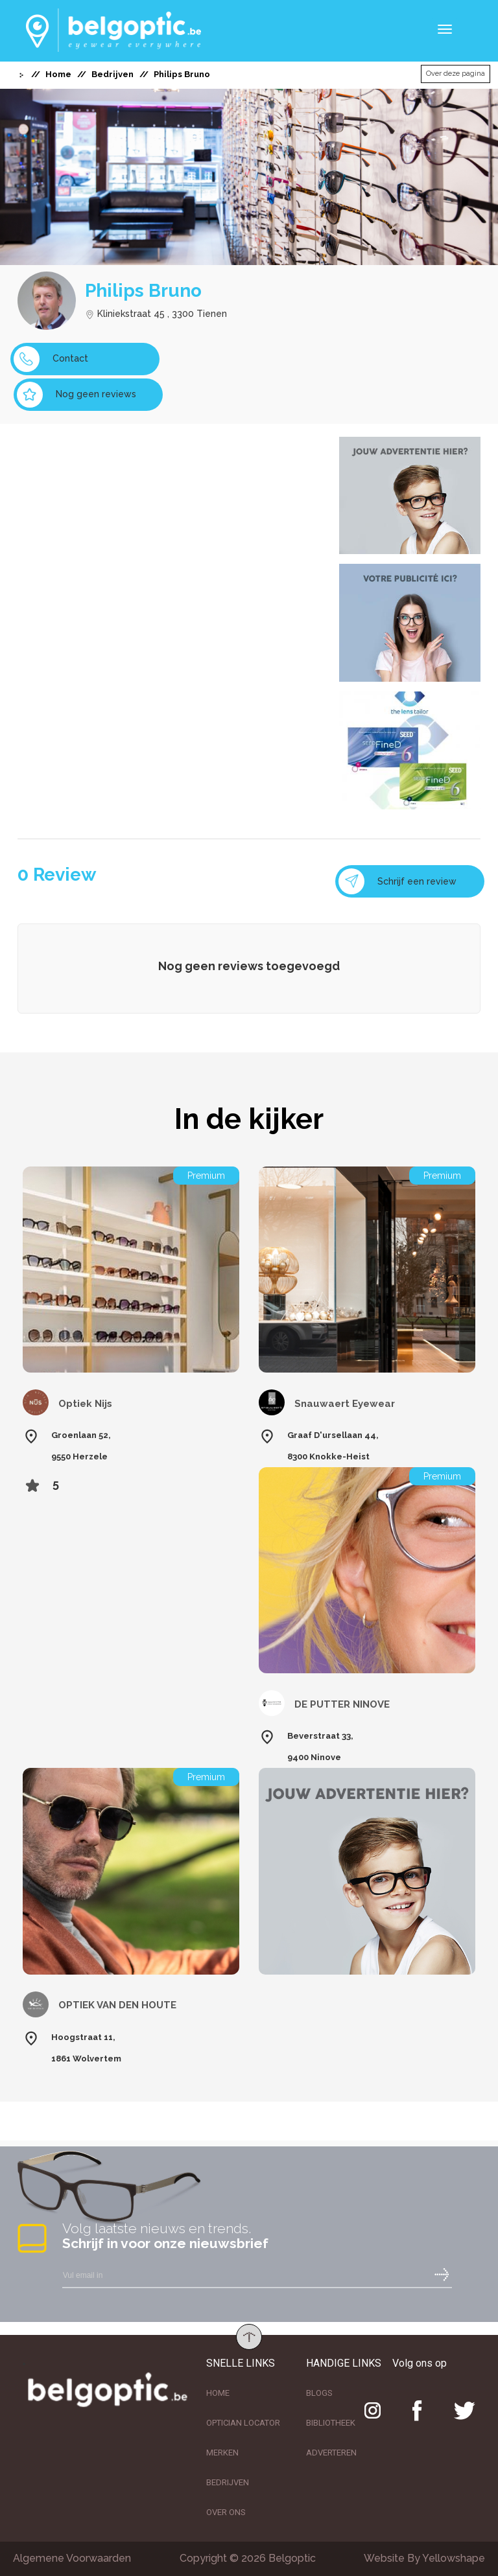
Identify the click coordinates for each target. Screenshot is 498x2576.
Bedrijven (112, 74)
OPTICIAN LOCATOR (243, 2423)
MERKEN (222, 2452)
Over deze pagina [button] (455, 73)
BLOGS (319, 2393)
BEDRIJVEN (227, 2482)
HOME (218, 2393)
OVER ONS (226, 2512)
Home (58, 74)
